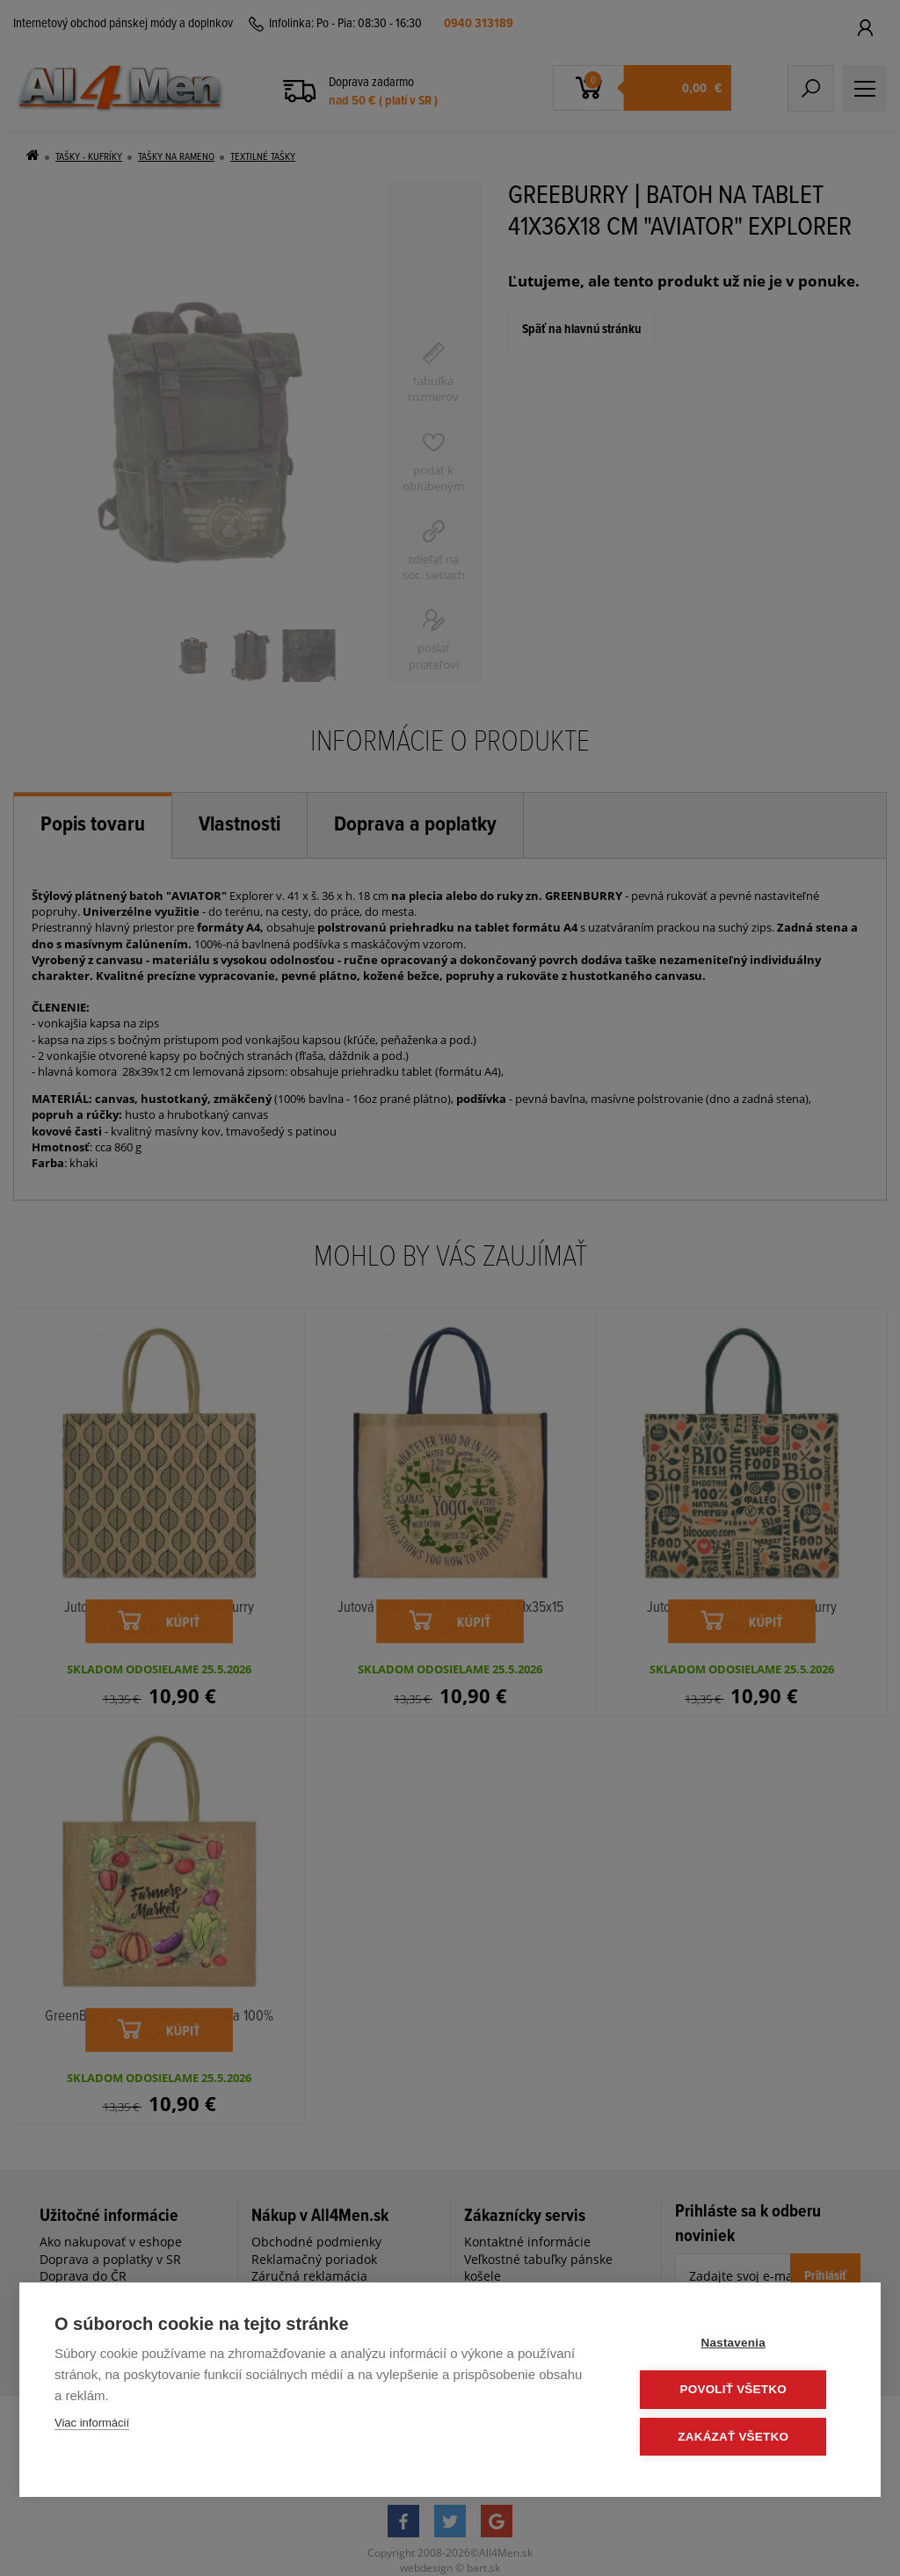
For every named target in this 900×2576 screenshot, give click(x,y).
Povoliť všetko (739, 2390)
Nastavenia (740, 2343)
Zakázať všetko (740, 2436)
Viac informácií (91, 2423)
